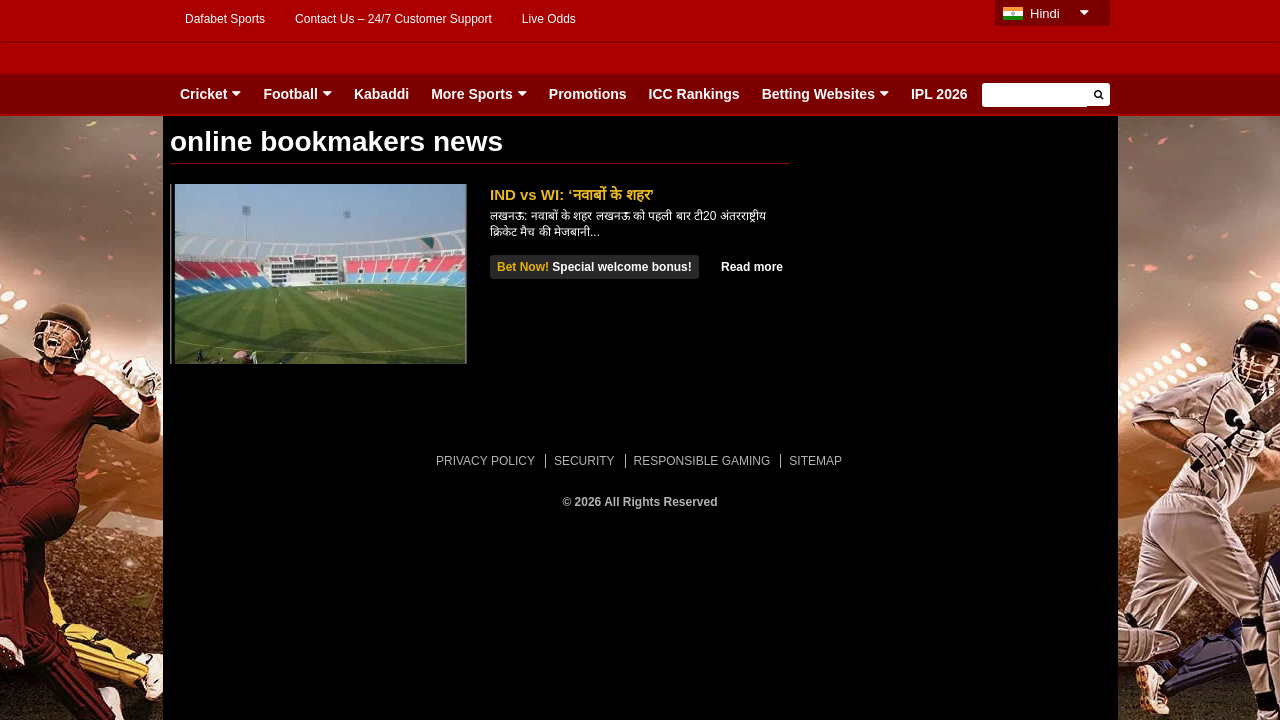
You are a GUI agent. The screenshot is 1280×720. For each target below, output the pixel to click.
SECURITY (584, 461)
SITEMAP (815, 461)
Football (290, 94)
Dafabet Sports (225, 19)
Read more (752, 267)
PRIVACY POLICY (485, 461)
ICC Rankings (694, 94)
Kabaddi (381, 94)
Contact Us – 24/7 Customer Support (393, 19)
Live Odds (549, 19)
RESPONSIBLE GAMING (702, 461)
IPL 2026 (939, 94)
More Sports (472, 94)
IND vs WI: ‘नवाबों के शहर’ (572, 194)
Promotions (588, 94)
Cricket (203, 94)
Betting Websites (818, 94)
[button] (1098, 94)
